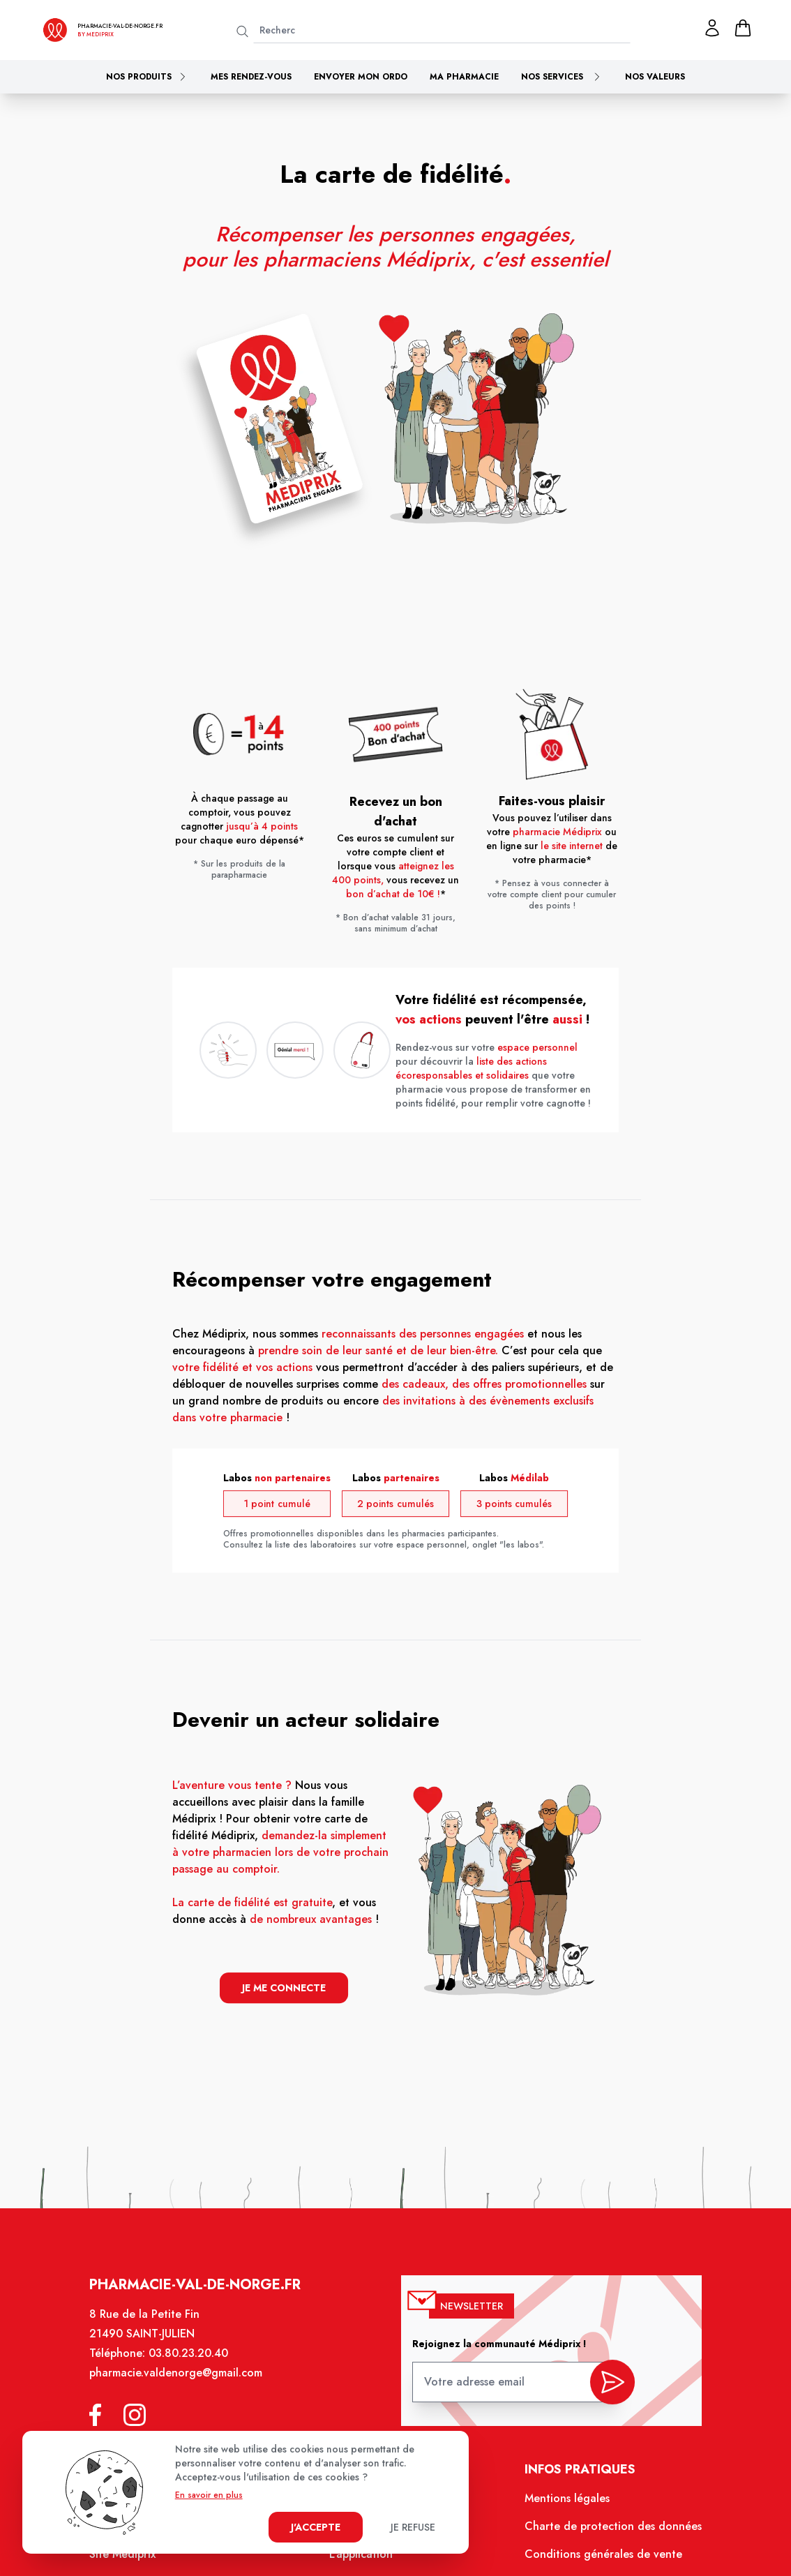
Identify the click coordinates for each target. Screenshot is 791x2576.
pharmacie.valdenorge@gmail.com (182, 2380)
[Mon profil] (712, 28)
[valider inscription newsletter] (607, 2386)
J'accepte (315, 2527)
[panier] (743, 28)
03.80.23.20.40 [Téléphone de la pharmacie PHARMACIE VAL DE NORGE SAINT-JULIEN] (193, 2361)
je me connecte (286, 1985)
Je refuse (413, 2527)
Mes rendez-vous (251, 76)
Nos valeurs (655, 76)
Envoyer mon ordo (360, 76)
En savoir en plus (209, 2495)
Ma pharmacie (464, 76)
